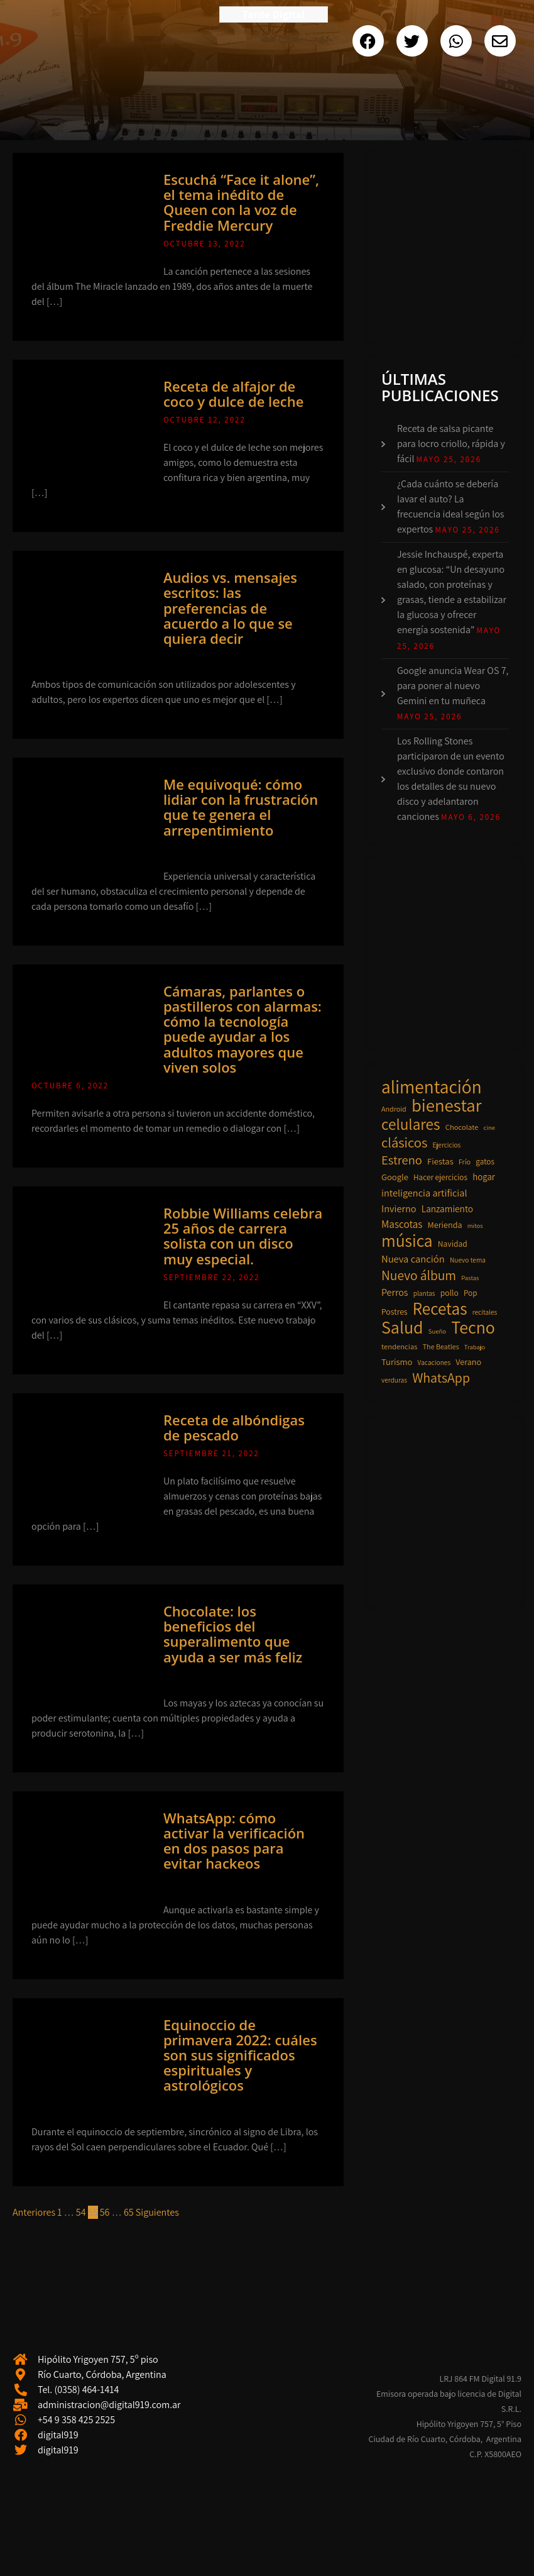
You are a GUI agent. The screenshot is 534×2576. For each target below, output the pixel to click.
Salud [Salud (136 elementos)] (402, 1327)
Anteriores (34, 2212)
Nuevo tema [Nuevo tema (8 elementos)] (468, 1259)
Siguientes (157, 2212)
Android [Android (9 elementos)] (393, 1109)
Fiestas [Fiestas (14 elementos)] (440, 1161)
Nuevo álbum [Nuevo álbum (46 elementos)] (418, 1275)
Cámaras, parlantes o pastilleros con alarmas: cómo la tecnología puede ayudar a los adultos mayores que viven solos (242, 1028)
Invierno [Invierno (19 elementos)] (399, 1208)
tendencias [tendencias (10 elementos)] (399, 1346)
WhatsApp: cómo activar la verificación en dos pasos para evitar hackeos (234, 1840)
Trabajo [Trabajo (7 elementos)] (474, 1346)
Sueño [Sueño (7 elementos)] (437, 1331)
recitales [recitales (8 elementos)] (485, 1312)
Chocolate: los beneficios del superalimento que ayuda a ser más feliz (232, 1633)
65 (129, 2212)
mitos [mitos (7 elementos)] (475, 1225)
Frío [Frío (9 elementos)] (465, 1161)
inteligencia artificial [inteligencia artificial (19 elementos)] (424, 1193)
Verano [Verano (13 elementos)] (468, 1362)
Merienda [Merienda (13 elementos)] (445, 1224)
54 (81, 2212)
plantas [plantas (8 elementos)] (424, 1293)
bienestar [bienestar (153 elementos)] (446, 1105)
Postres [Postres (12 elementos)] (394, 1311)
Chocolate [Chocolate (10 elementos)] (462, 1127)
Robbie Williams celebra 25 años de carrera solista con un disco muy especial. (242, 1235)
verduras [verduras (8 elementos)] (394, 1380)
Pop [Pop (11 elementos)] (470, 1293)
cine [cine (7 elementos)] (489, 1127)
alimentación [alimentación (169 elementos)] (431, 1086)
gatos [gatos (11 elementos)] (485, 1161)
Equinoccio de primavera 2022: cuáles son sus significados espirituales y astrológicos (240, 2055)
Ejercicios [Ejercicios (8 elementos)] (447, 1144)
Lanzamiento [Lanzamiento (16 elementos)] (447, 1208)
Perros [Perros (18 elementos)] (394, 1292)
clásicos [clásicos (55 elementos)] (404, 1142)
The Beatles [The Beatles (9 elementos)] (441, 1346)
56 (105, 2212)
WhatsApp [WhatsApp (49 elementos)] (441, 1377)
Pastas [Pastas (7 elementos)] (470, 1277)
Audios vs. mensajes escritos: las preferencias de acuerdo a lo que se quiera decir (230, 608)
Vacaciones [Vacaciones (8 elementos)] (434, 1362)
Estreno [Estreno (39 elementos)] (401, 1160)
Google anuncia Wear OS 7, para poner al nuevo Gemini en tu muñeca (452, 685)
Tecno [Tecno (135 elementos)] (473, 1327)
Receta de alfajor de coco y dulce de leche (233, 394)
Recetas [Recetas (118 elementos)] (440, 1308)
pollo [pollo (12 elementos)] (449, 1292)
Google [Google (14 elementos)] (394, 1177)
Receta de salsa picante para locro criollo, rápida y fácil (451, 443)
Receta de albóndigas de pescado (234, 1427)
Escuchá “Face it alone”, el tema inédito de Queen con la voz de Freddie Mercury (241, 202)
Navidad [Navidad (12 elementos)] (452, 1243)
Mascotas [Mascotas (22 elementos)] (401, 1224)
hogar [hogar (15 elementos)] (483, 1177)
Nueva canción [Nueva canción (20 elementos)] (413, 1259)
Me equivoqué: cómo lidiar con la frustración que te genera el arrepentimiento (240, 807)
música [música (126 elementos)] (407, 1240)
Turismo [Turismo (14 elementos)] (396, 1362)
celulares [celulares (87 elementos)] (410, 1124)
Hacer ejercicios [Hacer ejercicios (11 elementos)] (440, 1177)
